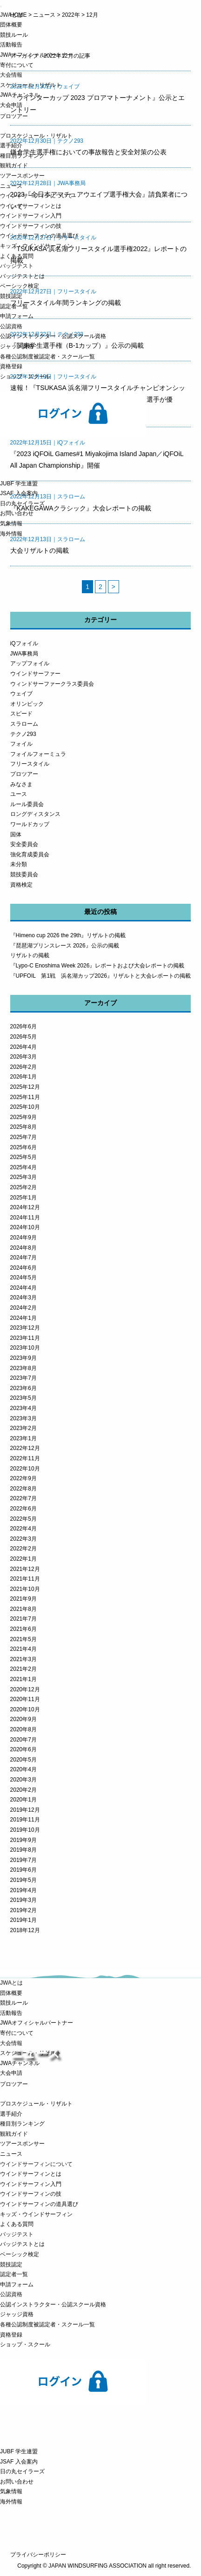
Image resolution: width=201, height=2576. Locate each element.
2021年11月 (25, 1579)
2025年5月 (23, 1157)
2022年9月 (23, 1478)
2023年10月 (25, 1347)
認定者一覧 (14, 306)
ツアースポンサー (22, 175)
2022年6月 (23, 1508)
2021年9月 (23, 1599)
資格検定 (21, 884)
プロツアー (24, 774)
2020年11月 (25, 1699)
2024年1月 (23, 1318)
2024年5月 (23, 1277)
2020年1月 (23, 1799)
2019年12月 (25, 1810)
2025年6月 (23, 1147)
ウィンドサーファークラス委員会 (52, 684)
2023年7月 (23, 1378)
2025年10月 (25, 1107)
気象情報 (11, 523)
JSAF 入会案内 (19, 493)
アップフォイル (29, 663)
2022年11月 (25, 1458)
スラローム (24, 724)
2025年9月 (23, 1117)
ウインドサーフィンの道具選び (39, 235)
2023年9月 (23, 1358)
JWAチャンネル (20, 95)
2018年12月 (25, 1930)
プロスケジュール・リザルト (36, 135)
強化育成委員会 (29, 854)
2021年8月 (23, 1609)
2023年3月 (23, 1418)
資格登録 (11, 366)
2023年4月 (23, 1408)
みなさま (21, 784)
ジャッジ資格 (17, 346)
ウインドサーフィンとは (30, 206)
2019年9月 (23, 1840)
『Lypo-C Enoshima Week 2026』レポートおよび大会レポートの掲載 (97, 965)
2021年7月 (23, 1619)
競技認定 (11, 296)
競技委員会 (24, 874)
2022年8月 (23, 1488)
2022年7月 (23, 1498)
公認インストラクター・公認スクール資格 (53, 336)
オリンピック (27, 704)
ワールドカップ (29, 824)
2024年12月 (25, 1207)
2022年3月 (23, 1539)
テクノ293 (23, 734)
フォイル (21, 744)
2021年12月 (25, 1569)
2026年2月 (23, 1067)
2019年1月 (23, 1920)
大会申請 (11, 105)
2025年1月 (23, 1197)
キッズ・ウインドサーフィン (36, 246)
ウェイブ (21, 693)
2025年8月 (23, 1127)
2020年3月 (23, 1779)
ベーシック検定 (19, 286)
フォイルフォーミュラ (38, 754)
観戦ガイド (14, 165)
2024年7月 (23, 1257)
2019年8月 (23, 1850)
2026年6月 (23, 1026)
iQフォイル (24, 643)
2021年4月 (23, 1649)
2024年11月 (25, 1217)
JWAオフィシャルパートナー (36, 55)
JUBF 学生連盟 (19, 483)
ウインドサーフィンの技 (30, 226)
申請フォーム (17, 316)
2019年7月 (23, 1860)
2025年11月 (25, 1097)
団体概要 (11, 24)
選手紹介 (11, 145)
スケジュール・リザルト (30, 85)
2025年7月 (23, 1137)
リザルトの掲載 (29, 955)
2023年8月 (23, 1368)
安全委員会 (24, 844)
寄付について (17, 65)
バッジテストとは (22, 276)
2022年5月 (23, 1519)
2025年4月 (23, 1167)
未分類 (18, 864)
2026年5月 (23, 1036)
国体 (15, 834)
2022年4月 (23, 1528)
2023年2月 (23, 1428)
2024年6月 (23, 1268)
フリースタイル (29, 764)
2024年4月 (23, 1288)
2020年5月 (23, 1759)
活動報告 (11, 44)
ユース (18, 794)
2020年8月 (23, 1729)
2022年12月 (25, 1448)
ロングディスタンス (35, 814)
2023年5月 (23, 1398)
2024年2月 (23, 1308)
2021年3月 (23, 1659)
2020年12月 (25, 1689)
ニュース (11, 186)
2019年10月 (25, 1830)
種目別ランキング (22, 155)
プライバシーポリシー (38, 2554)
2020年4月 (23, 1769)
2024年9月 (23, 1237)
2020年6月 (23, 1749)
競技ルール (14, 35)
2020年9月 (23, 1719)
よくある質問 (17, 256)
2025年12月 (25, 1087)
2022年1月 (23, 1559)
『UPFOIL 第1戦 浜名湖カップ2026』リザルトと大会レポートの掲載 (100, 976)
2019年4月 (23, 1890)
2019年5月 (23, 1880)
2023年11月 (25, 1338)
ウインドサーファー (35, 673)
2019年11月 (25, 1819)
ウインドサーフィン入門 (30, 215)
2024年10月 (25, 1227)
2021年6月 (23, 1629)
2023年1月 (23, 1438)
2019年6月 (23, 1870)
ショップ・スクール (25, 376)
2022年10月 (25, 1468)
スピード (21, 713)
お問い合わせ (17, 513)
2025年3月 (23, 1177)
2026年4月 (23, 1047)
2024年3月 (23, 1297)
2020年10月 (25, 1709)
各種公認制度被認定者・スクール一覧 (47, 356)
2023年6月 (23, 1388)
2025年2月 (23, 1187)
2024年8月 (23, 1248)
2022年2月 (23, 1548)
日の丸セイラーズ (22, 503)
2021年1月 (23, 1679)
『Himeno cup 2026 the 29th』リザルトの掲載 (68, 935)
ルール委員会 (27, 804)
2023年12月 (25, 1327)
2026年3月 (23, 1056)
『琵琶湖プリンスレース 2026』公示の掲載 (64, 945)
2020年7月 (23, 1739)
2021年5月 (23, 1639)
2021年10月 (25, 1589)
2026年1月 (23, 1076)
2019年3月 (23, 1900)
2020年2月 (23, 1790)
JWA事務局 (24, 653)
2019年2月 (23, 1910)
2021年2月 (23, 1669)
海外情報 (11, 533)
